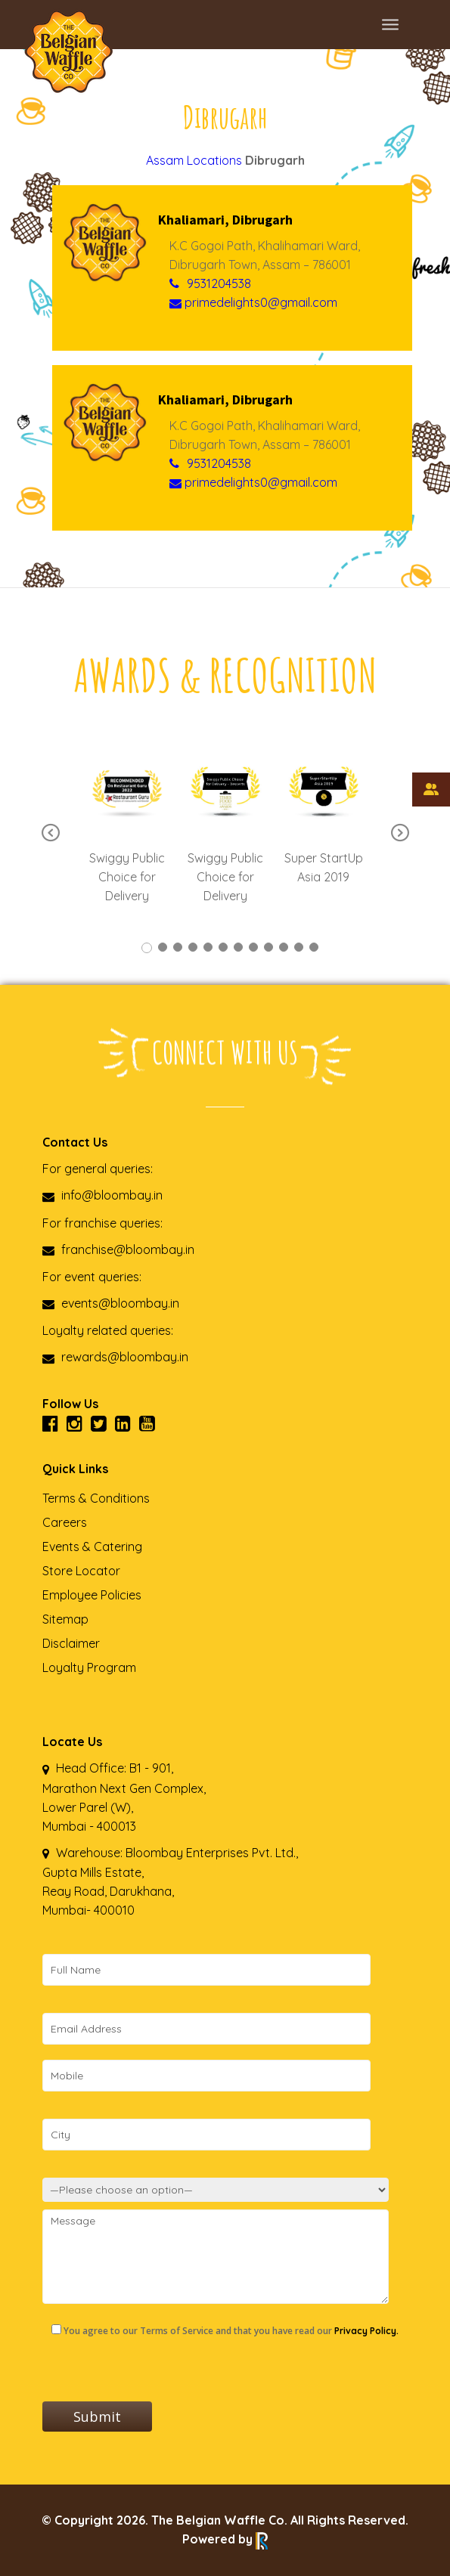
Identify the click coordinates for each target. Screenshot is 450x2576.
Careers (64, 1522)
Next (400, 833)
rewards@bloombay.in (115, 1356)
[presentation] (157, 2371)
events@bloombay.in (110, 1303)
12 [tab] (313, 947)
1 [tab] (146, 948)
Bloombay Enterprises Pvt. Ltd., (210, 1852)
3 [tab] (177, 947)
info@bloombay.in (102, 1195)
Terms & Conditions (96, 1498)
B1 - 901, (151, 1768)
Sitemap (65, 1619)
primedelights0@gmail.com (253, 302)
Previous (50, 833)
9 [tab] (268, 947)
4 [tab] (192, 947)
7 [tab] (238, 947)
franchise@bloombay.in (118, 1249)
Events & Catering (92, 1546)
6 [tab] (223, 947)
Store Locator (81, 1570)
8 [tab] (253, 947)
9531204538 (219, 283)
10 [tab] (283, 947)
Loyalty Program (89, 1667)
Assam (165, 160)
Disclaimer (71, 1643)
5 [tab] (208, 947)
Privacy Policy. (366, 2330)
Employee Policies (91, 1594)
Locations (214, 160)
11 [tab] (298, 947)
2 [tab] (162, 947)
